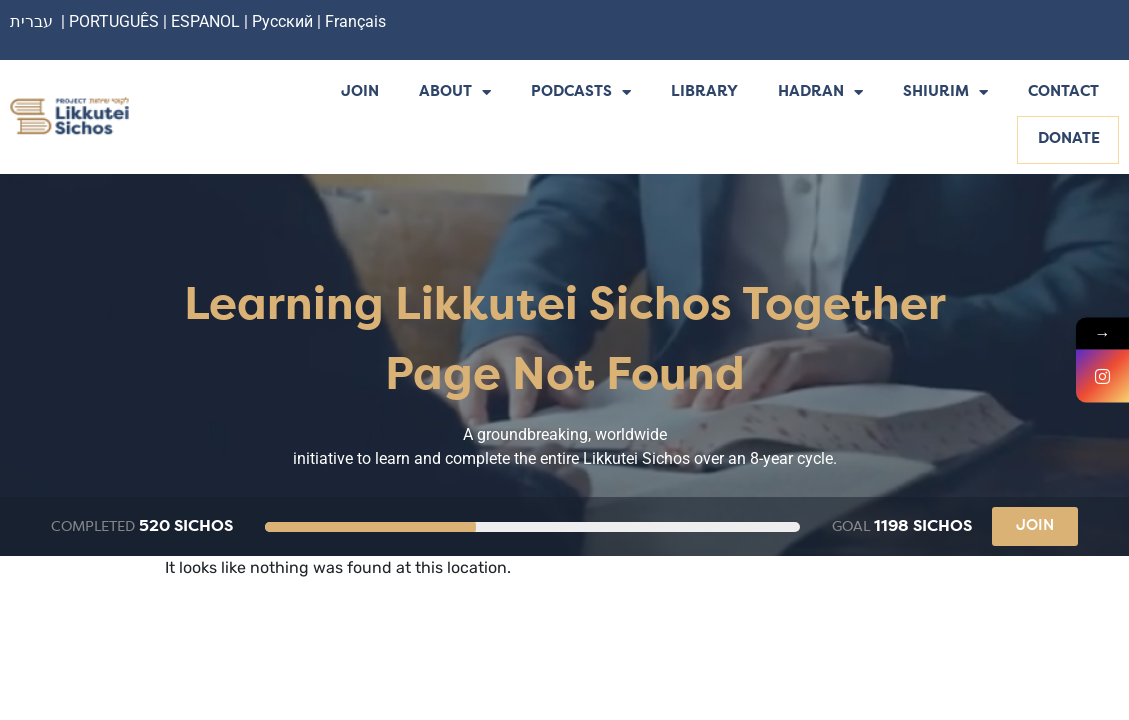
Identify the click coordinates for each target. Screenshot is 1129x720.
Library (704, 92)
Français (355, 21)
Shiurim (945, 93)
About (455, 93)
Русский (284, 21)
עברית (31, 21)
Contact (1063, 92)
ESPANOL (205, 21)
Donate (1069, 139)
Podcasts (581, 93)
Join (360, 92)
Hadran (820, 93)
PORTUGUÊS (114, 21)
